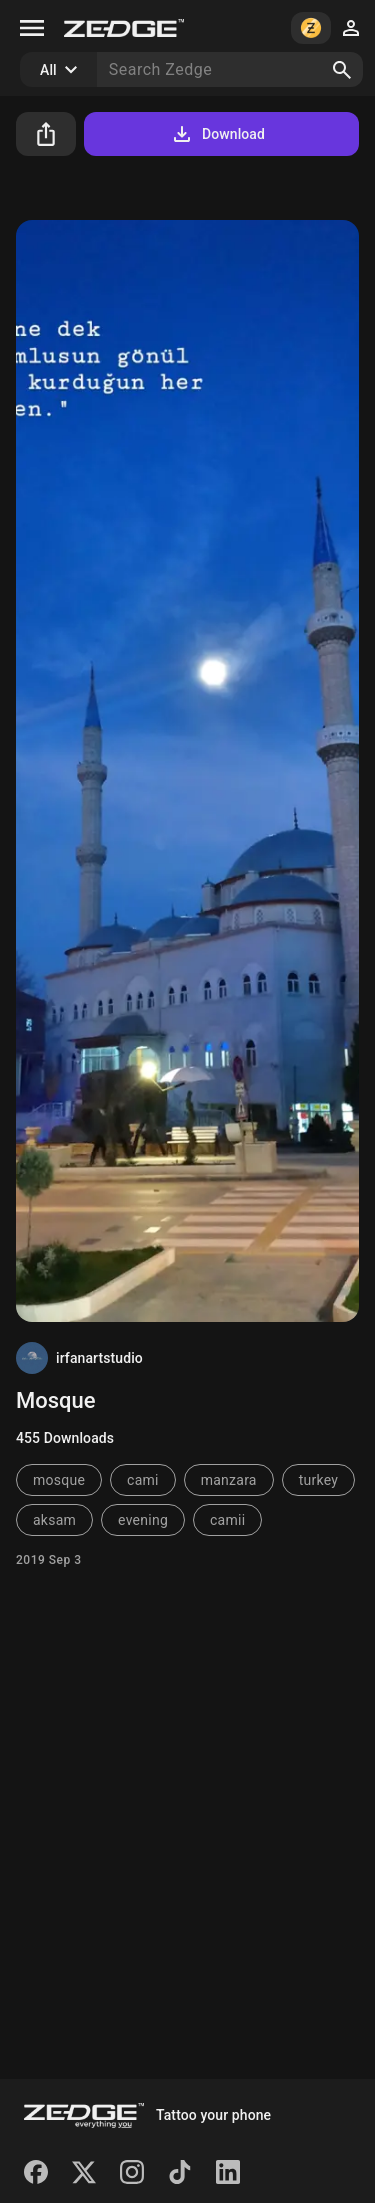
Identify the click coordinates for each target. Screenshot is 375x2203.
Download (217, 134)
